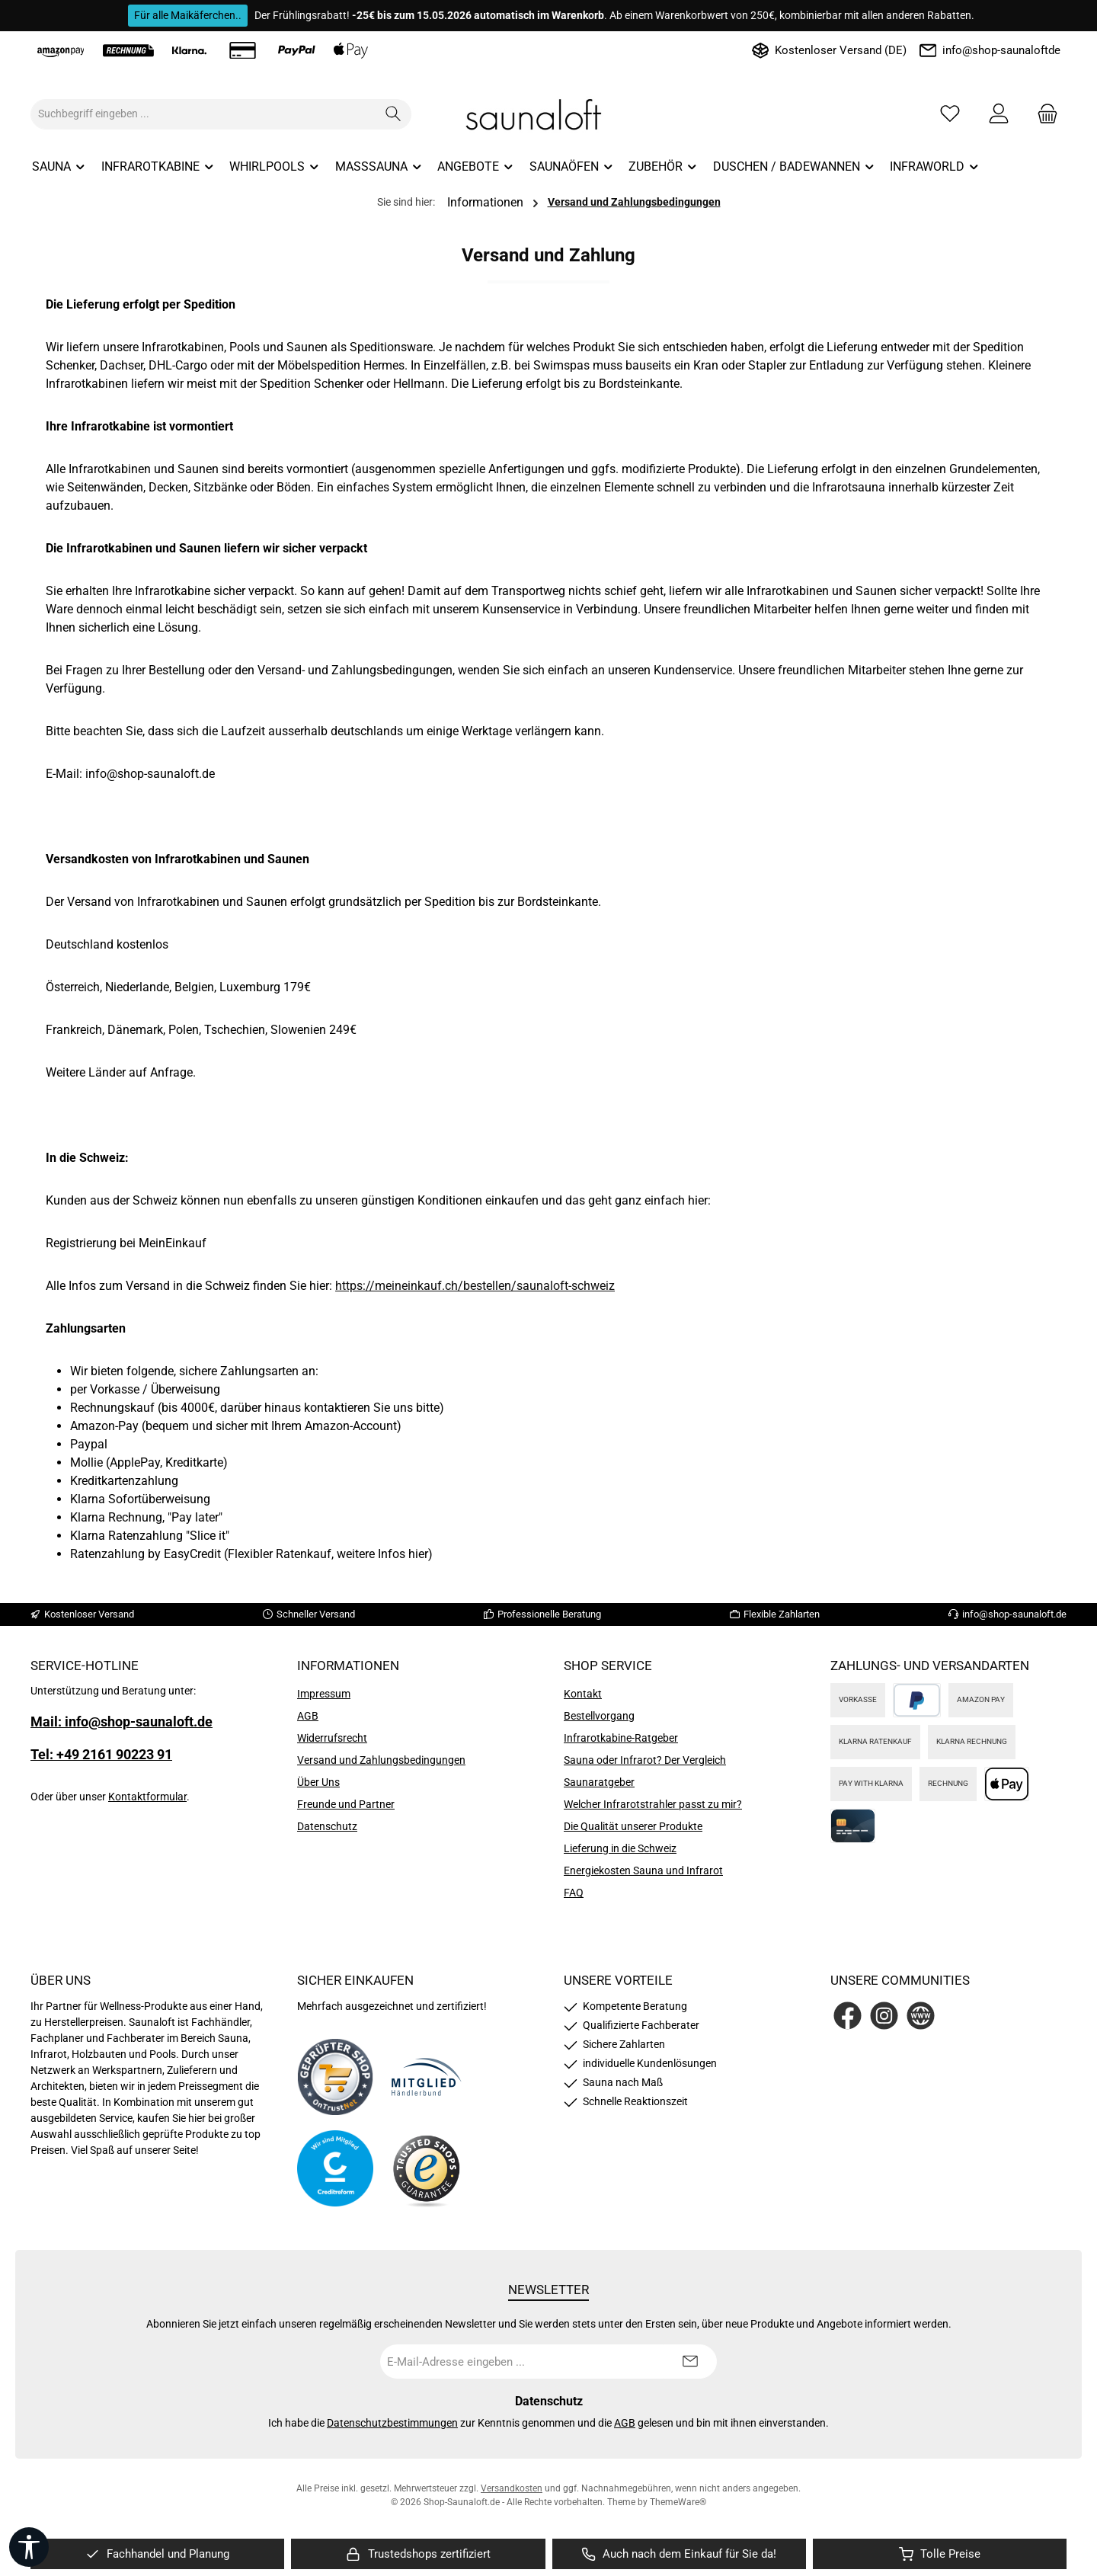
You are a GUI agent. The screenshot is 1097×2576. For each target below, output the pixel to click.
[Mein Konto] (998, 114)
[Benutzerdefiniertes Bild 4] (427, 2168)
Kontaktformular (147, 1796)
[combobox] (203, 114)
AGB (307, 1716)
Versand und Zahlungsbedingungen (381, 1760)
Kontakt (583, 1694)
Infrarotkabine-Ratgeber (621, 1738)
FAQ (574, 1892)
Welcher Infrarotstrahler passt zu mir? (653, 1804)
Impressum (323, 1694)
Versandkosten (511, 2488)
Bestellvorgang (599, 1716)
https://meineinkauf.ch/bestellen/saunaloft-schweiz (475, 1285)
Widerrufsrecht (332, 1738)
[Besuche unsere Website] (921, 2015)
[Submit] (690, 2361)
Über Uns (318, 1782)
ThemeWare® (678, 2502)
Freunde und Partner (346, 1804)
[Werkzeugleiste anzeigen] (29, 2547)
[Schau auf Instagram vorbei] (884, 2015)
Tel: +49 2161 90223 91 (101, 1754)
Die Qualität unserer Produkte (633, 1826)
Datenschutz (327, 1826)
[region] (157, 2554)
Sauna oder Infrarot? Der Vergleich (645, 1760)
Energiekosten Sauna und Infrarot (643, 1870)
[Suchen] (393, 114)
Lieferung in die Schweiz (620, 1848)
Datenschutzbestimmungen (392, 2423)
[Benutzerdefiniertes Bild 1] (335, 2077)
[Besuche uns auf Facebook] (847, 2015)
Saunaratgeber (599, 1782)
